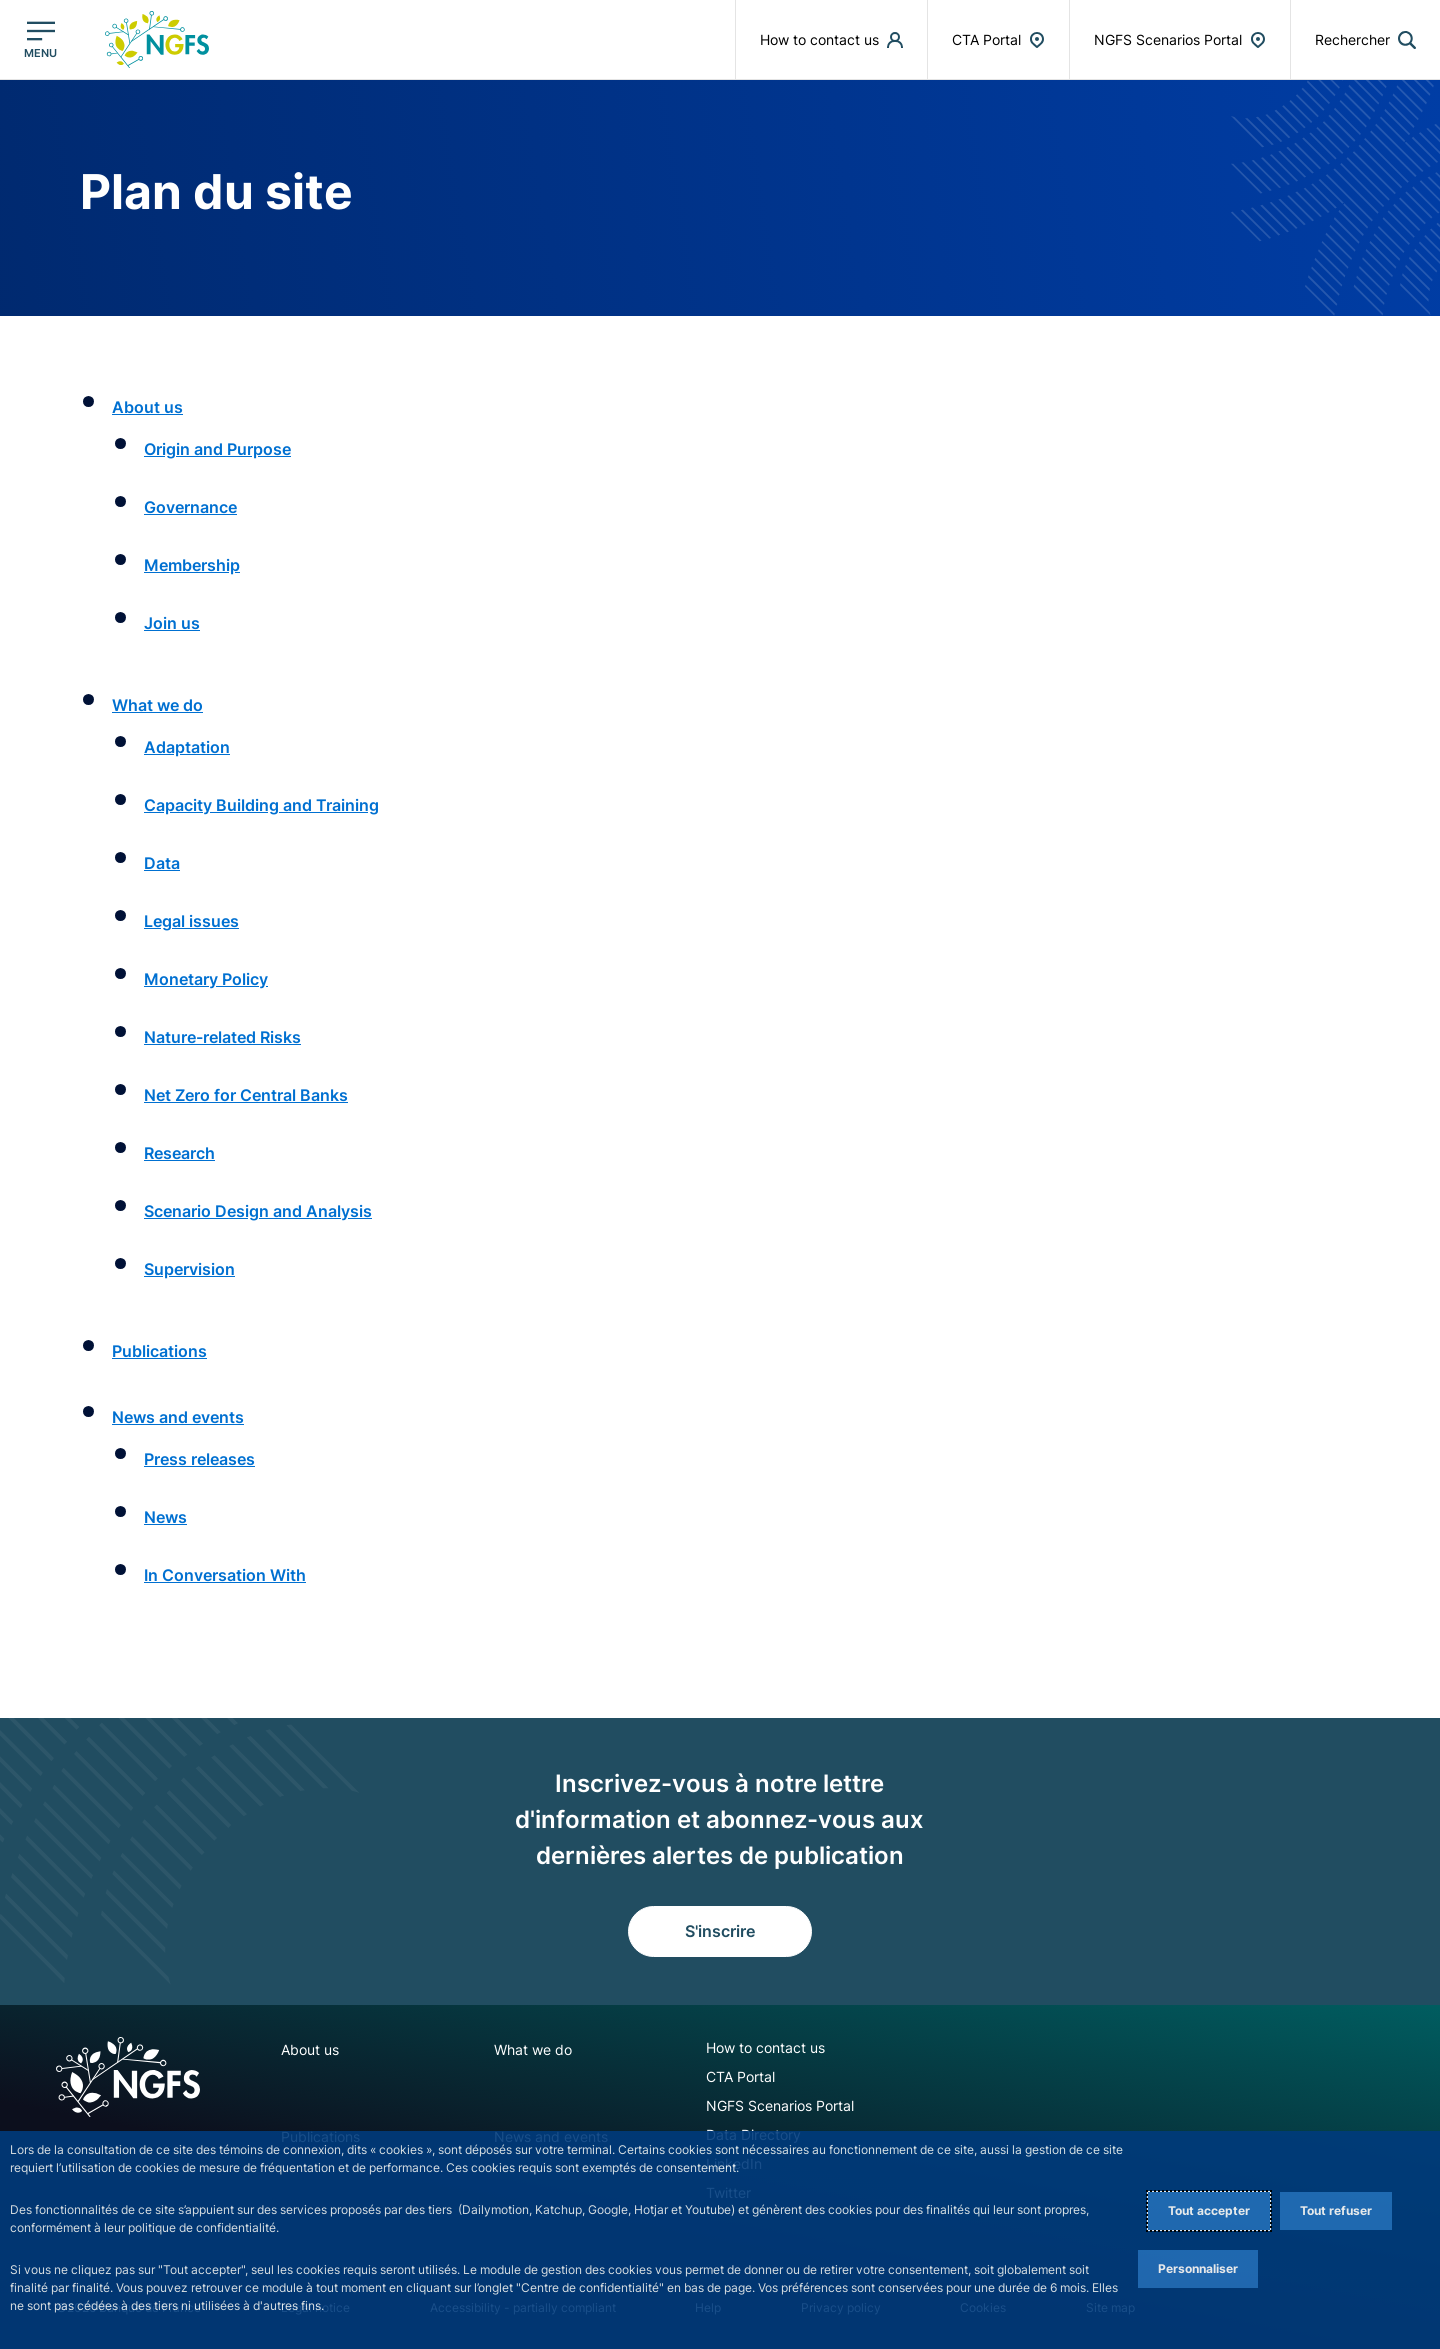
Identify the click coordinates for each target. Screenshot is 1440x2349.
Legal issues (191, 921)
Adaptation (187, 747)
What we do (157, 705)
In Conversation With (225, 1575)
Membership (192, 565)
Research (179, 1153)
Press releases (199, 1459)
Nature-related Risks (222, 1037)
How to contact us (765, 2047)
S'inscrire (720, 1931)
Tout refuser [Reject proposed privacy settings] (1336, 2210)
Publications (159, 1351)
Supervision (189, 1269)
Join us (172, 623)
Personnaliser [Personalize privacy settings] (1198, 2268)
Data (162, 863)
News (165, 1517)
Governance (190, 507)
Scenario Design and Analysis (258, 1211)
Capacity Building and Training (261, 805)
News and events (178, 1417)
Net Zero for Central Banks (246, 1095)
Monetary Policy (206, 979)
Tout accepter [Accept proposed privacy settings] (1209, 2210)
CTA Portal (740, 2076)
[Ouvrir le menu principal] (40, 39)
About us (147, 407)
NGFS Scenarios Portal (780, 2105)
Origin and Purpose (217, 449)
